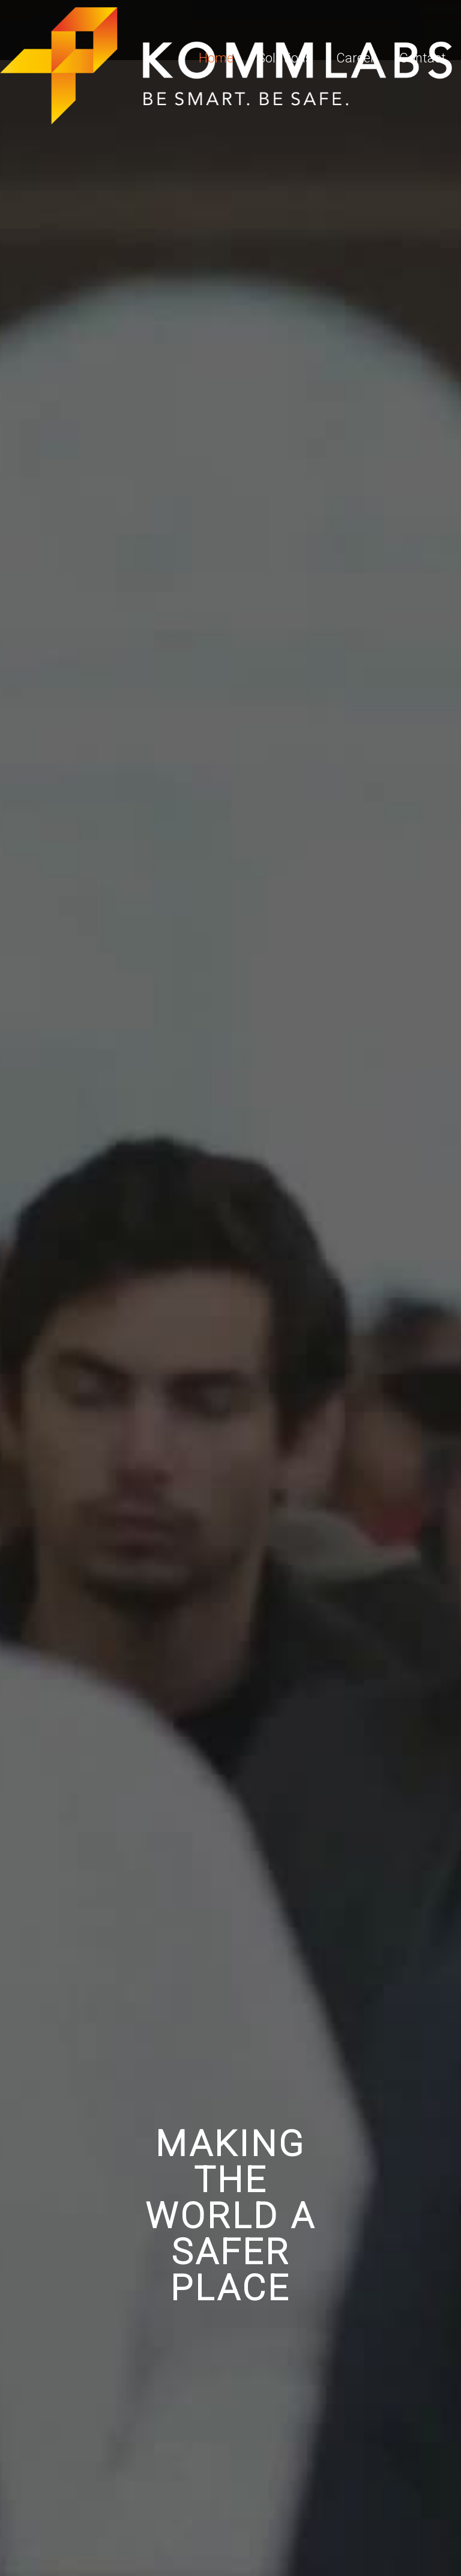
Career (355, 57)
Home (216, 57)
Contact (422, 57)
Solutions (285, 57)
